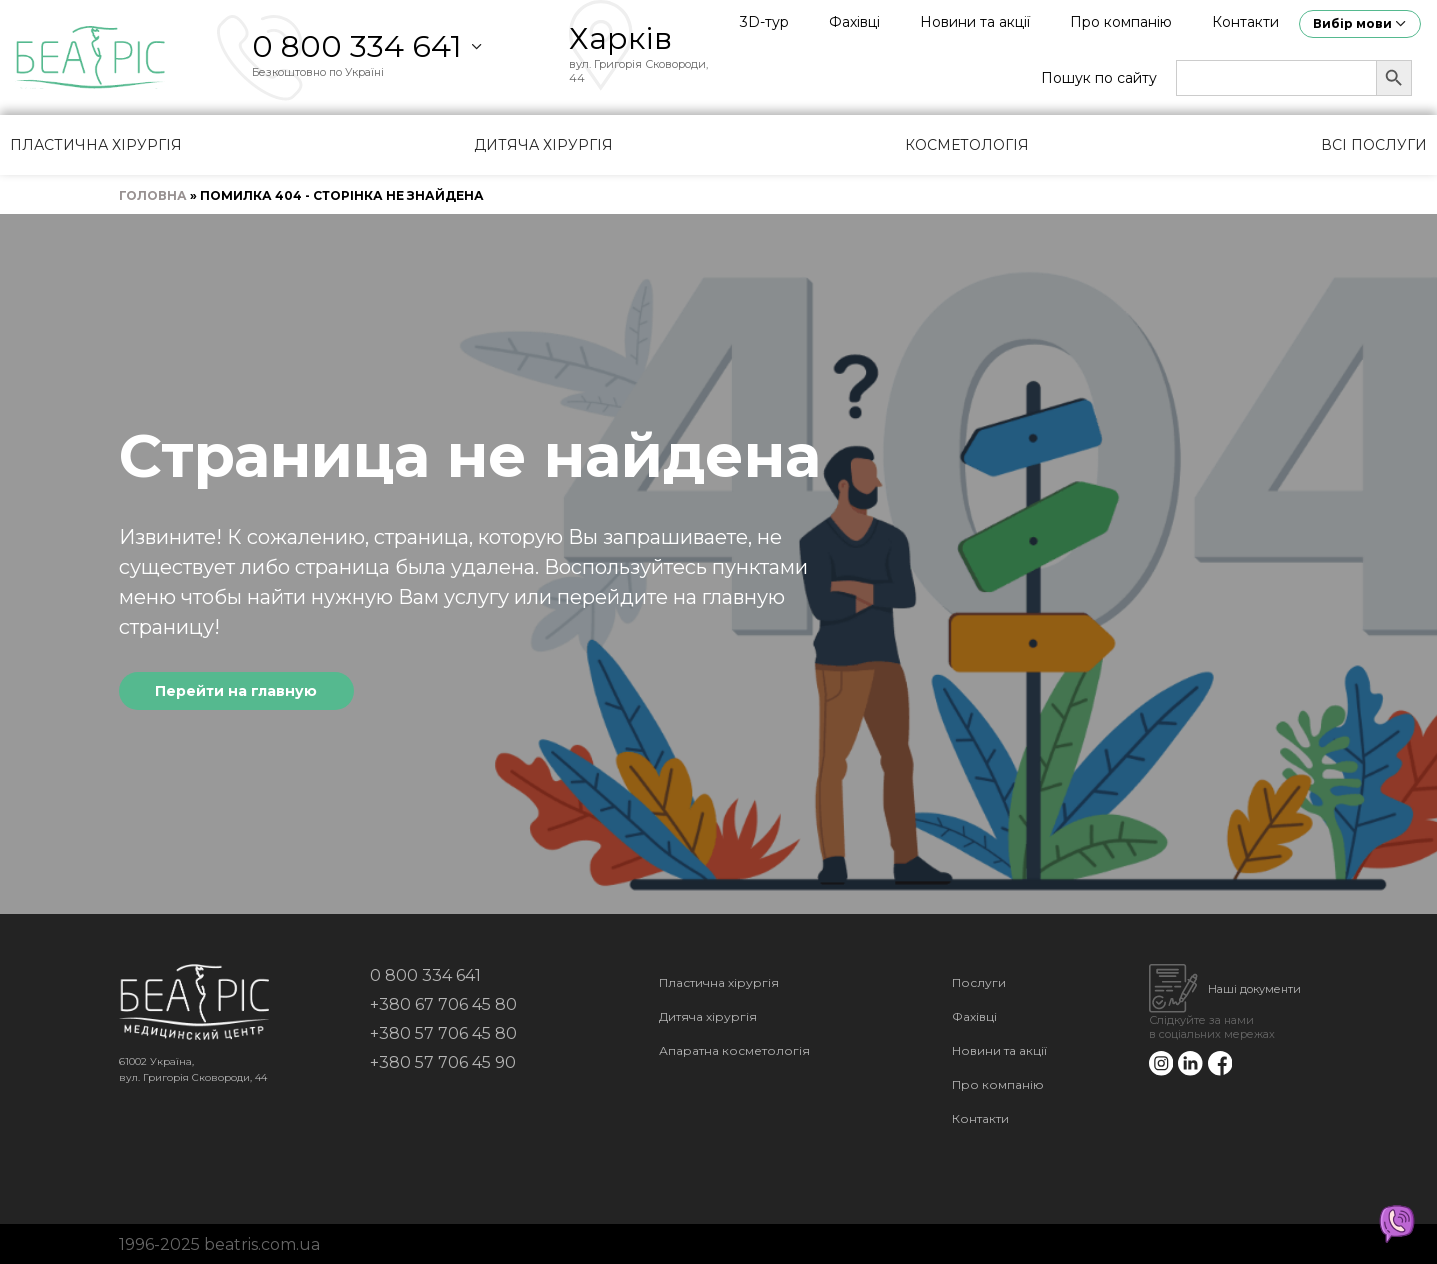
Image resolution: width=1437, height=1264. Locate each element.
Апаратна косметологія (734, 1050)
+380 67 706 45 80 (443, 1004)
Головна (153, 195)
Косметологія (967, 145)
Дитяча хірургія (543, 145)
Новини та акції (975, 22)
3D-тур (764, 22)
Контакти (1245, 22)
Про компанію (1121, 22)
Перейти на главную (236, 691)
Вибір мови (1352, 23)
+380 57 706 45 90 (443, 1062)
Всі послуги (1374, 145)
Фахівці (854, 22)
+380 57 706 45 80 (443, 1033)
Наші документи (1254, 989)
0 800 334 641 (357, 46)
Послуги (979, 982)
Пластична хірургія (96, 145)
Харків (620, 38)
